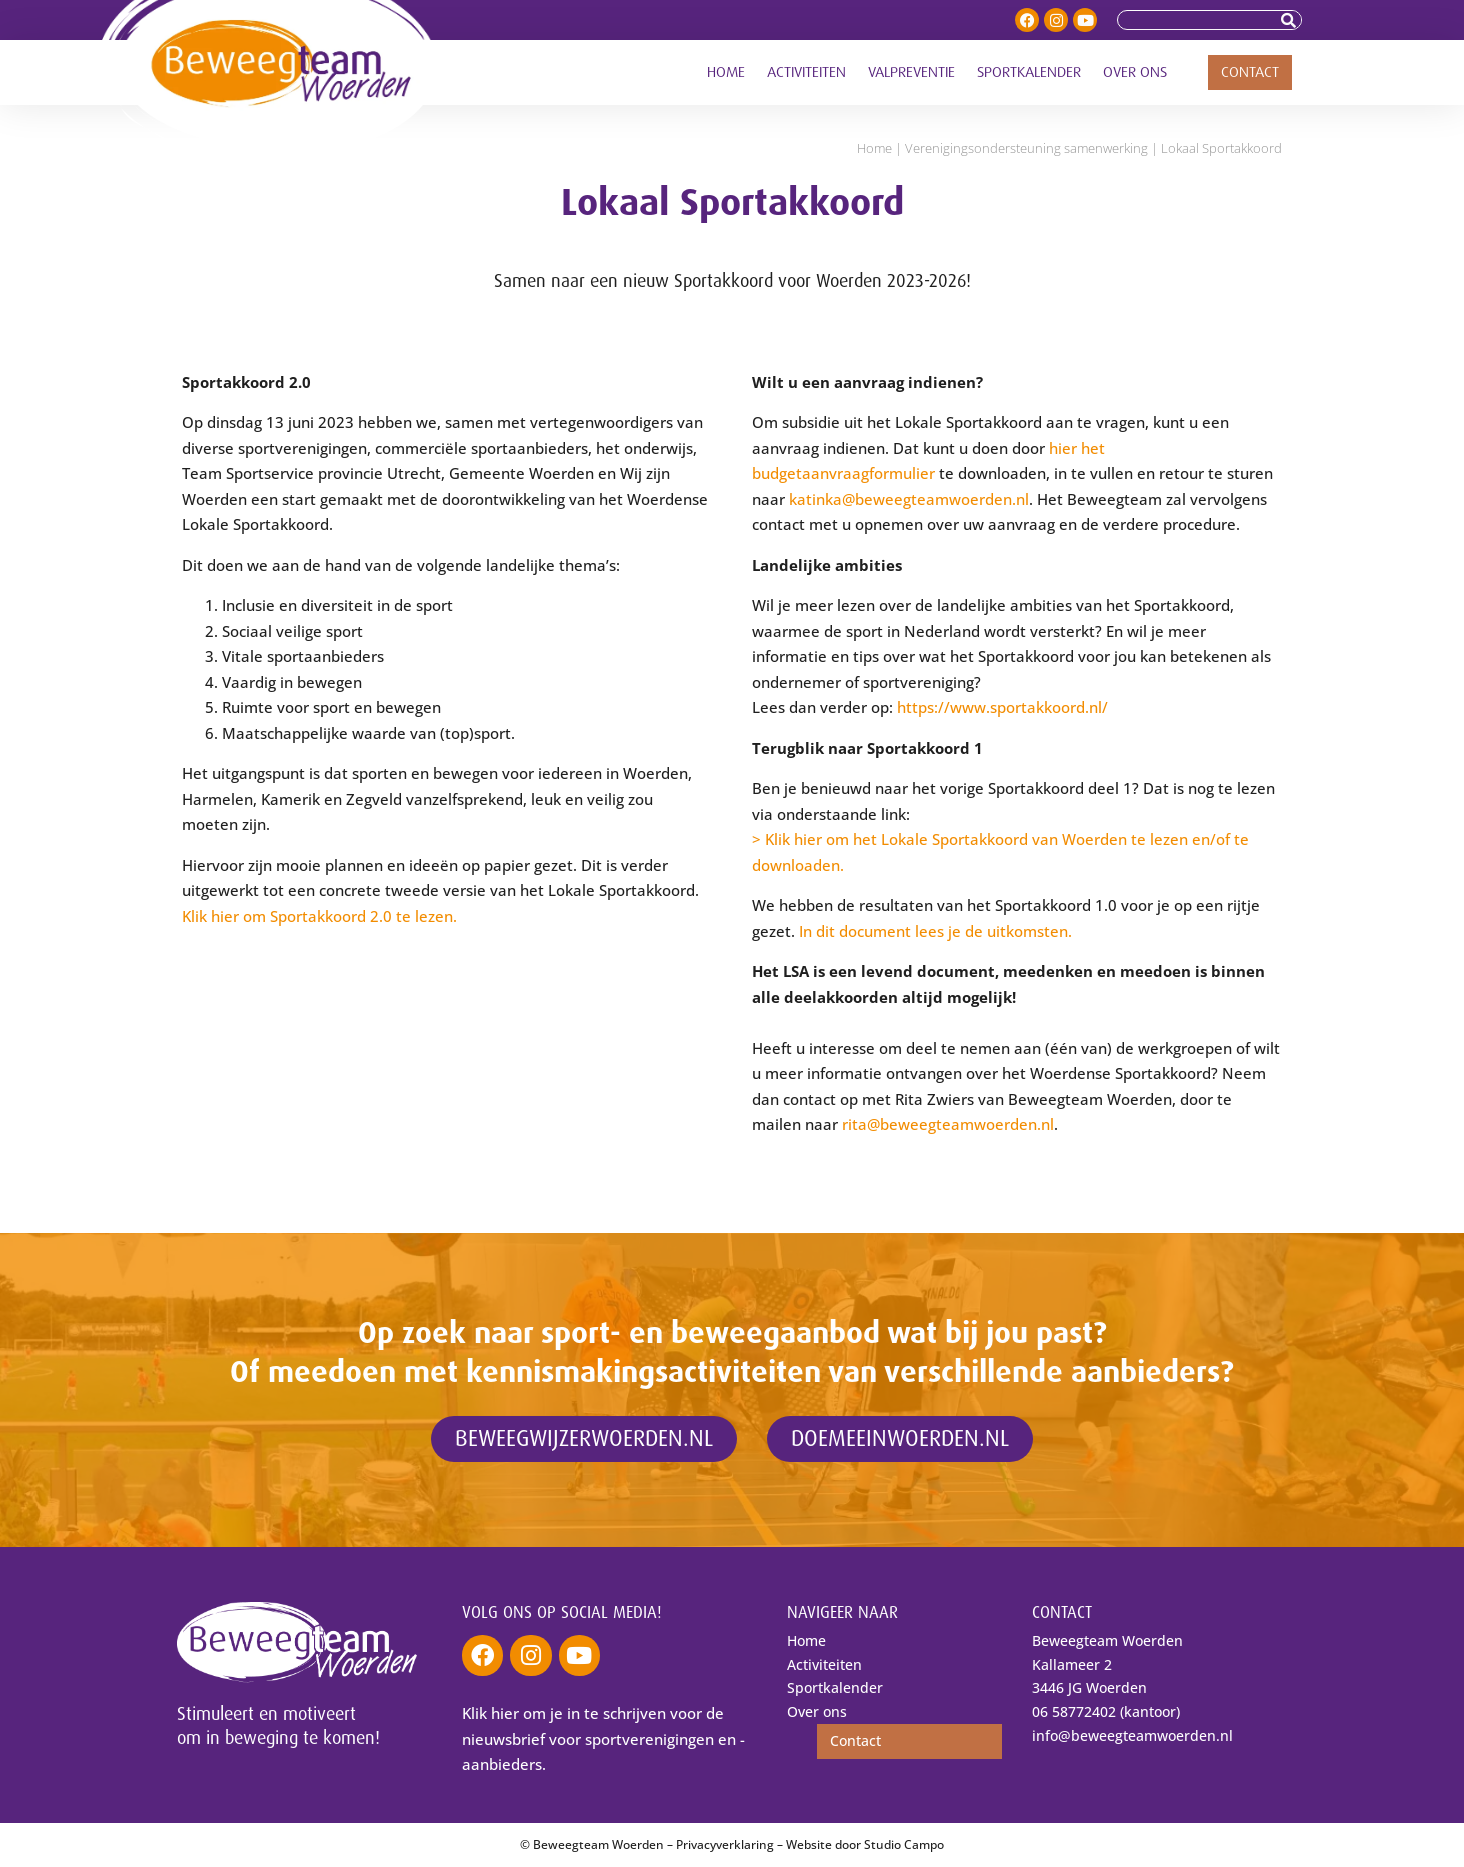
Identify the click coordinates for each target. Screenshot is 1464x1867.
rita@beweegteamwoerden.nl (948, 1124)
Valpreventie (911, 72)
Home (726, 72)
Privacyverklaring (725, 1844)
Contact (1250, 72)
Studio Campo (904, 1844)
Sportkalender (1029, 72)
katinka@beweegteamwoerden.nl (909, 499)
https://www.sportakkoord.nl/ (1002, 707)
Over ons (1135, 72)
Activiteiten (806, 72)
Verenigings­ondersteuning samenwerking (1026, 148)
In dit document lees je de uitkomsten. (935, 931)
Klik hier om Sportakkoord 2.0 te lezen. (319, 916)
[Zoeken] (1291, 20)
